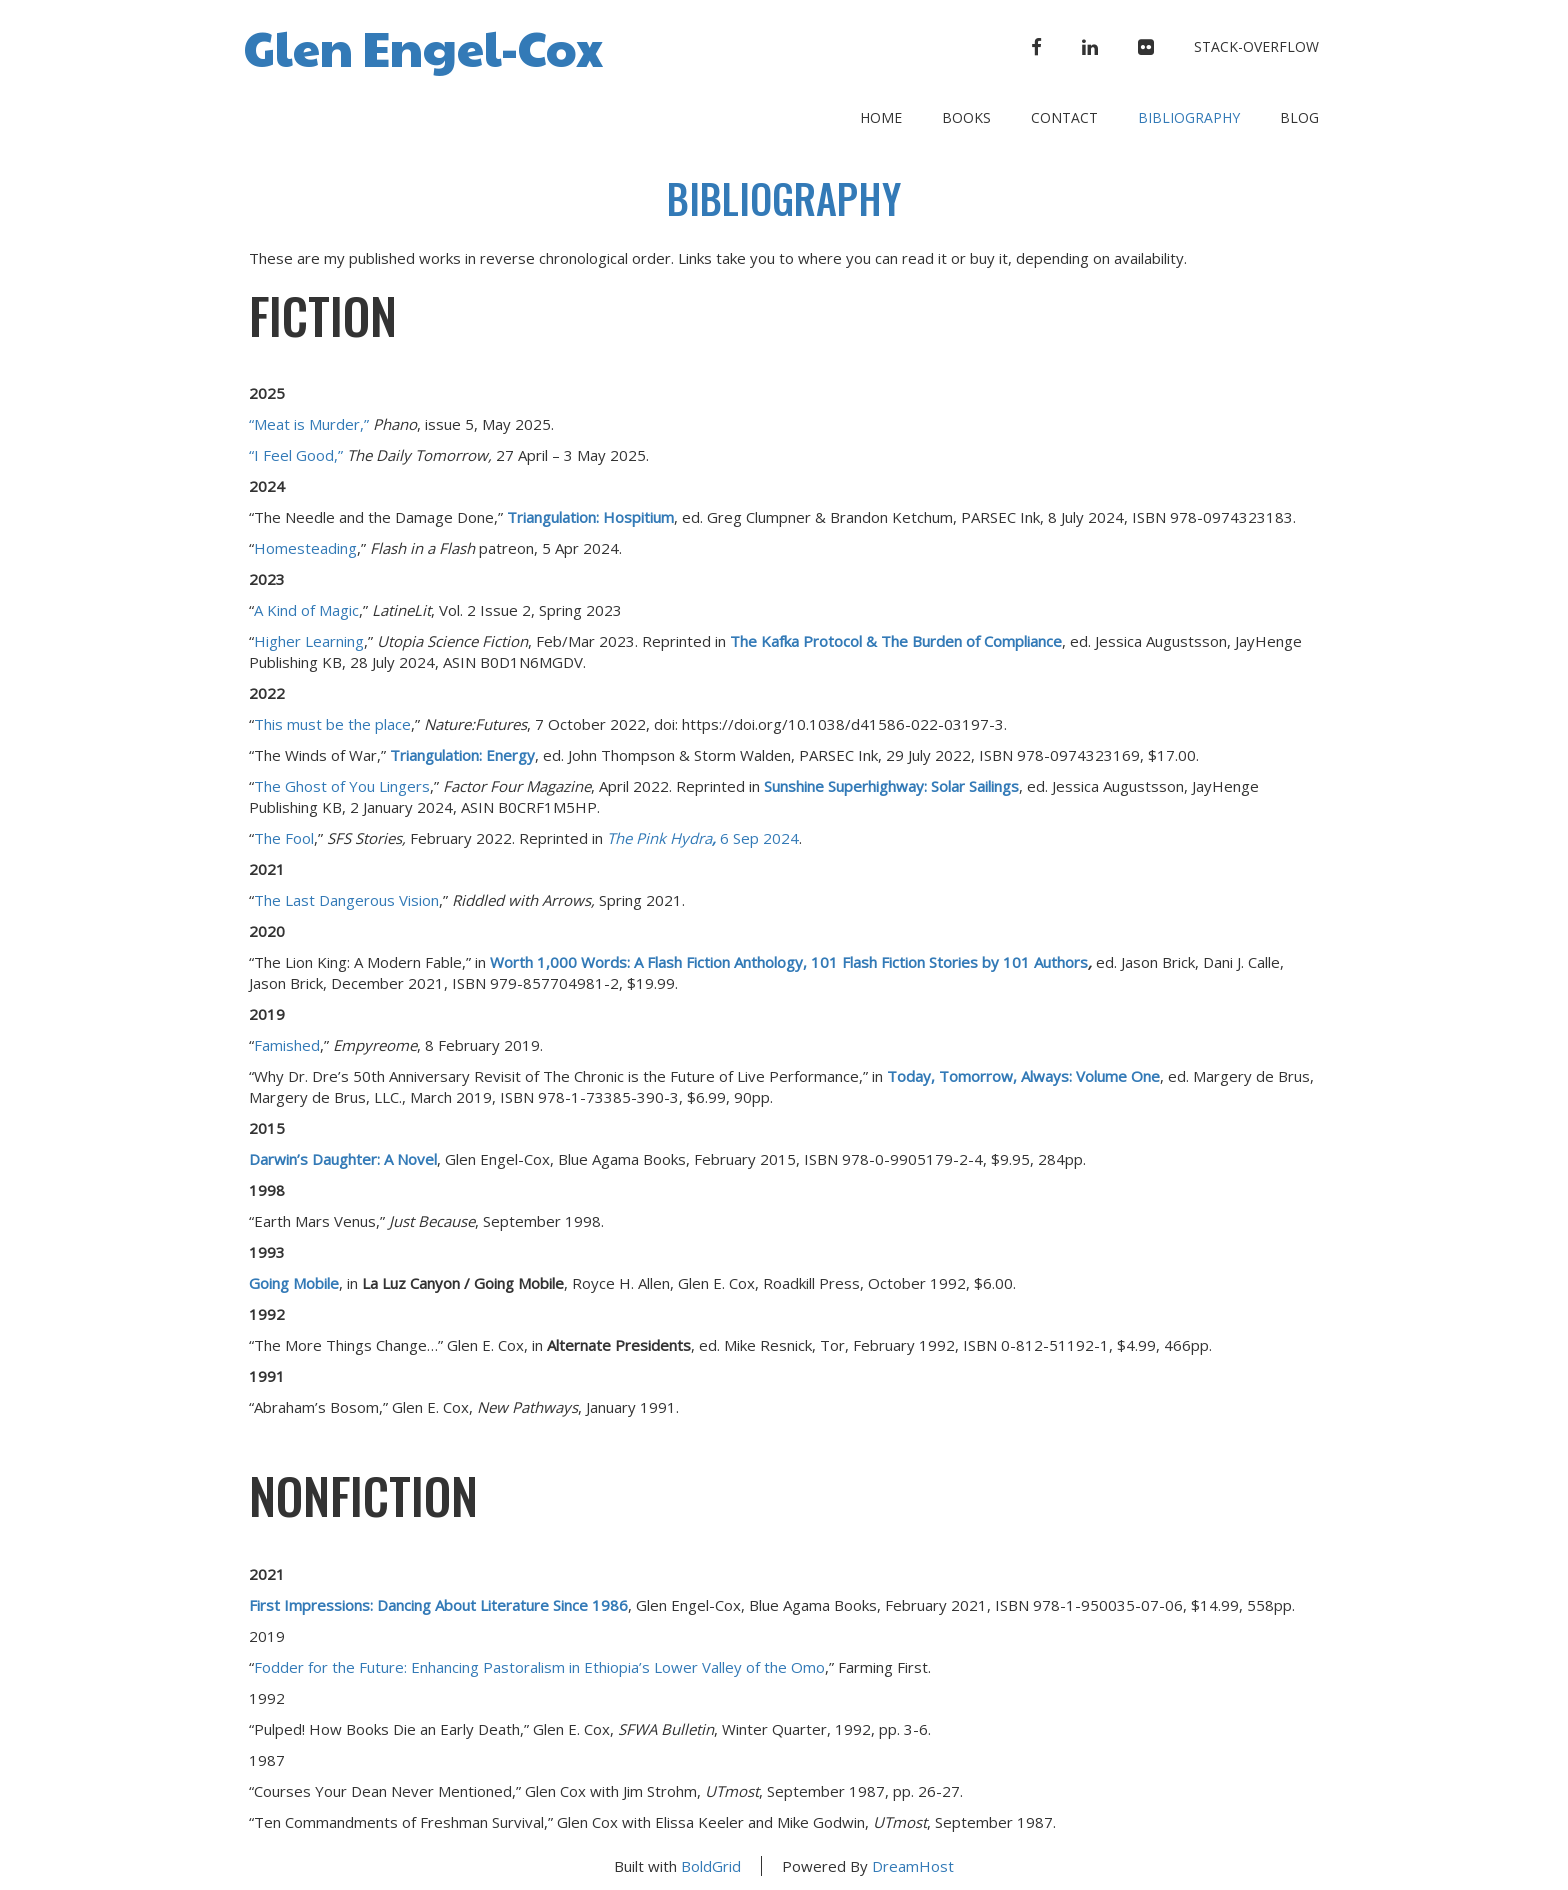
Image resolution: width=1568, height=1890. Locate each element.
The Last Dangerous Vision (346, 900)
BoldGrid (711, 1866)
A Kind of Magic (306, 610)
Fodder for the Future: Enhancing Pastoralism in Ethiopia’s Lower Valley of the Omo (539, 1667)
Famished (287, 1045)
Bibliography (1189, 117)
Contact (1064, 117)
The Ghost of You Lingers (342, 786)
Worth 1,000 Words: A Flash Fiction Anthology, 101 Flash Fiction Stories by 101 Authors (789, 962)
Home (881, 117)
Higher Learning (309, 641)
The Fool (284, 838)
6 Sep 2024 (703, 838)
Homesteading (305, 548)
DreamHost (913, 1866)
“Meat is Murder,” (309, 424)
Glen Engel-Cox (423, 46)
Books (966, 117)
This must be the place (332, 724)
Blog (1299, 117)
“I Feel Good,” (296, 455)
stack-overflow (1256, 46)
